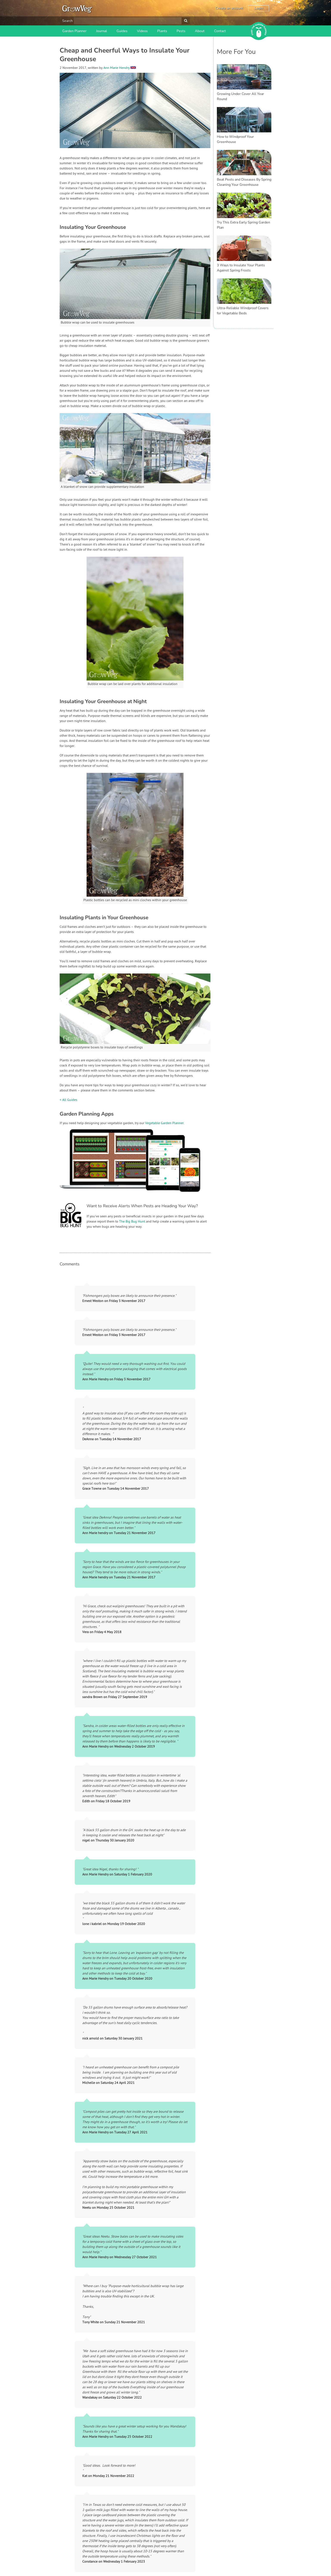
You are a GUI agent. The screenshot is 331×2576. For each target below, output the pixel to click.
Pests (181, 31)
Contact (220, 31)
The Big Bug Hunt (132, 1222)
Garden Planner (74, 31)
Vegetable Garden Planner (164, 1123)
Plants (162, 31)
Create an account (229, 8)
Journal (101, 31)
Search (67, 21)
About (200, 31)
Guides (122, 31)
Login (258, 8)
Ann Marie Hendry (116, 68)
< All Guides (68, 1100)
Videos (142, 31)
